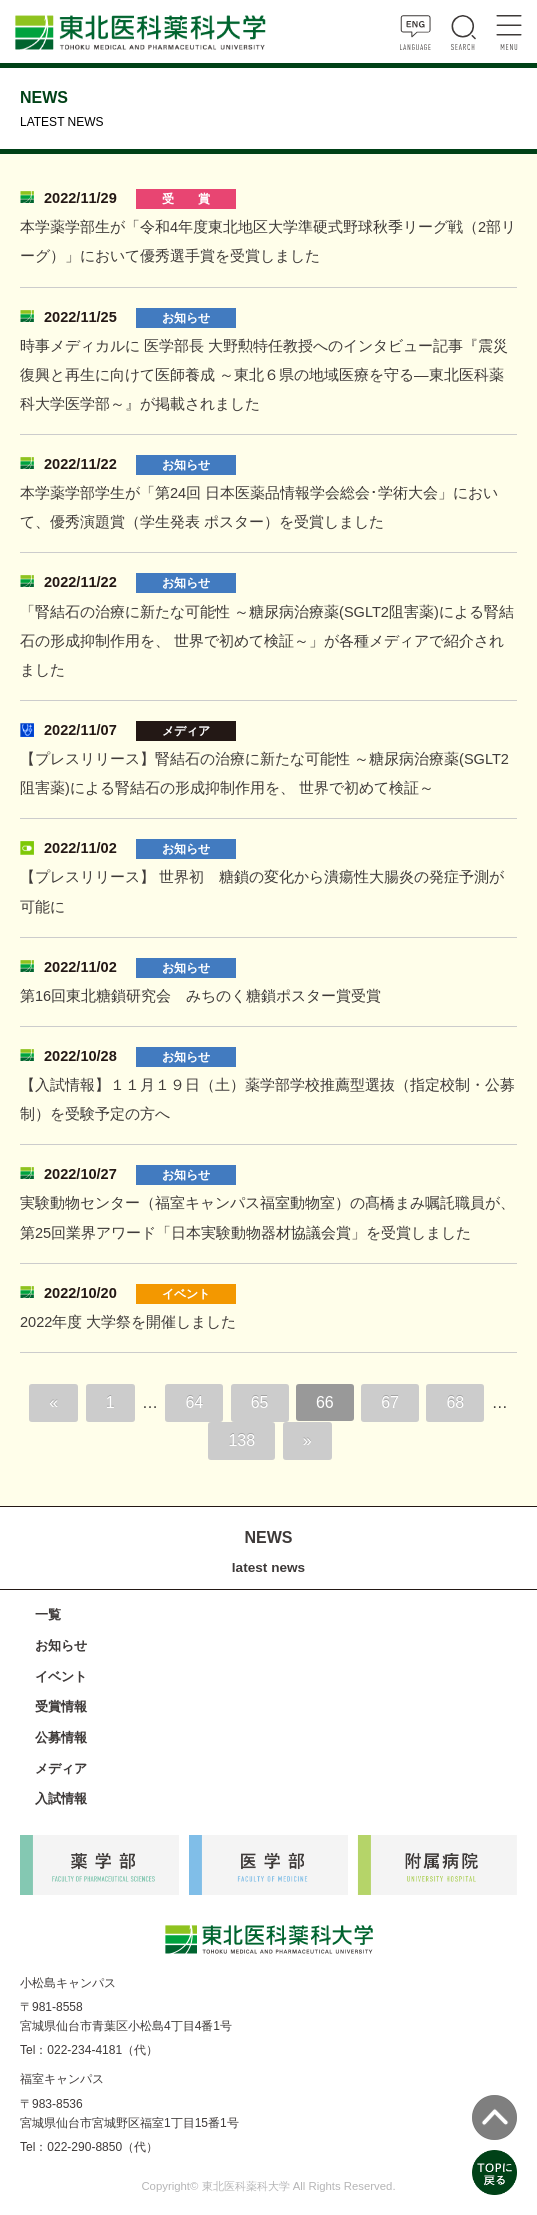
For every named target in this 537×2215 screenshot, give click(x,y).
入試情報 (61, 1798)
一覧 (48, 1614)
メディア (61, 1768)
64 (194, 1402)
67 (390, 1402)
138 (241, 1440)
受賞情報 (61, 1706)
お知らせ (61, 1645)
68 (455, 1402)
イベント (61, 1676)
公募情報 (61, 1737)
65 (260, 1402)
